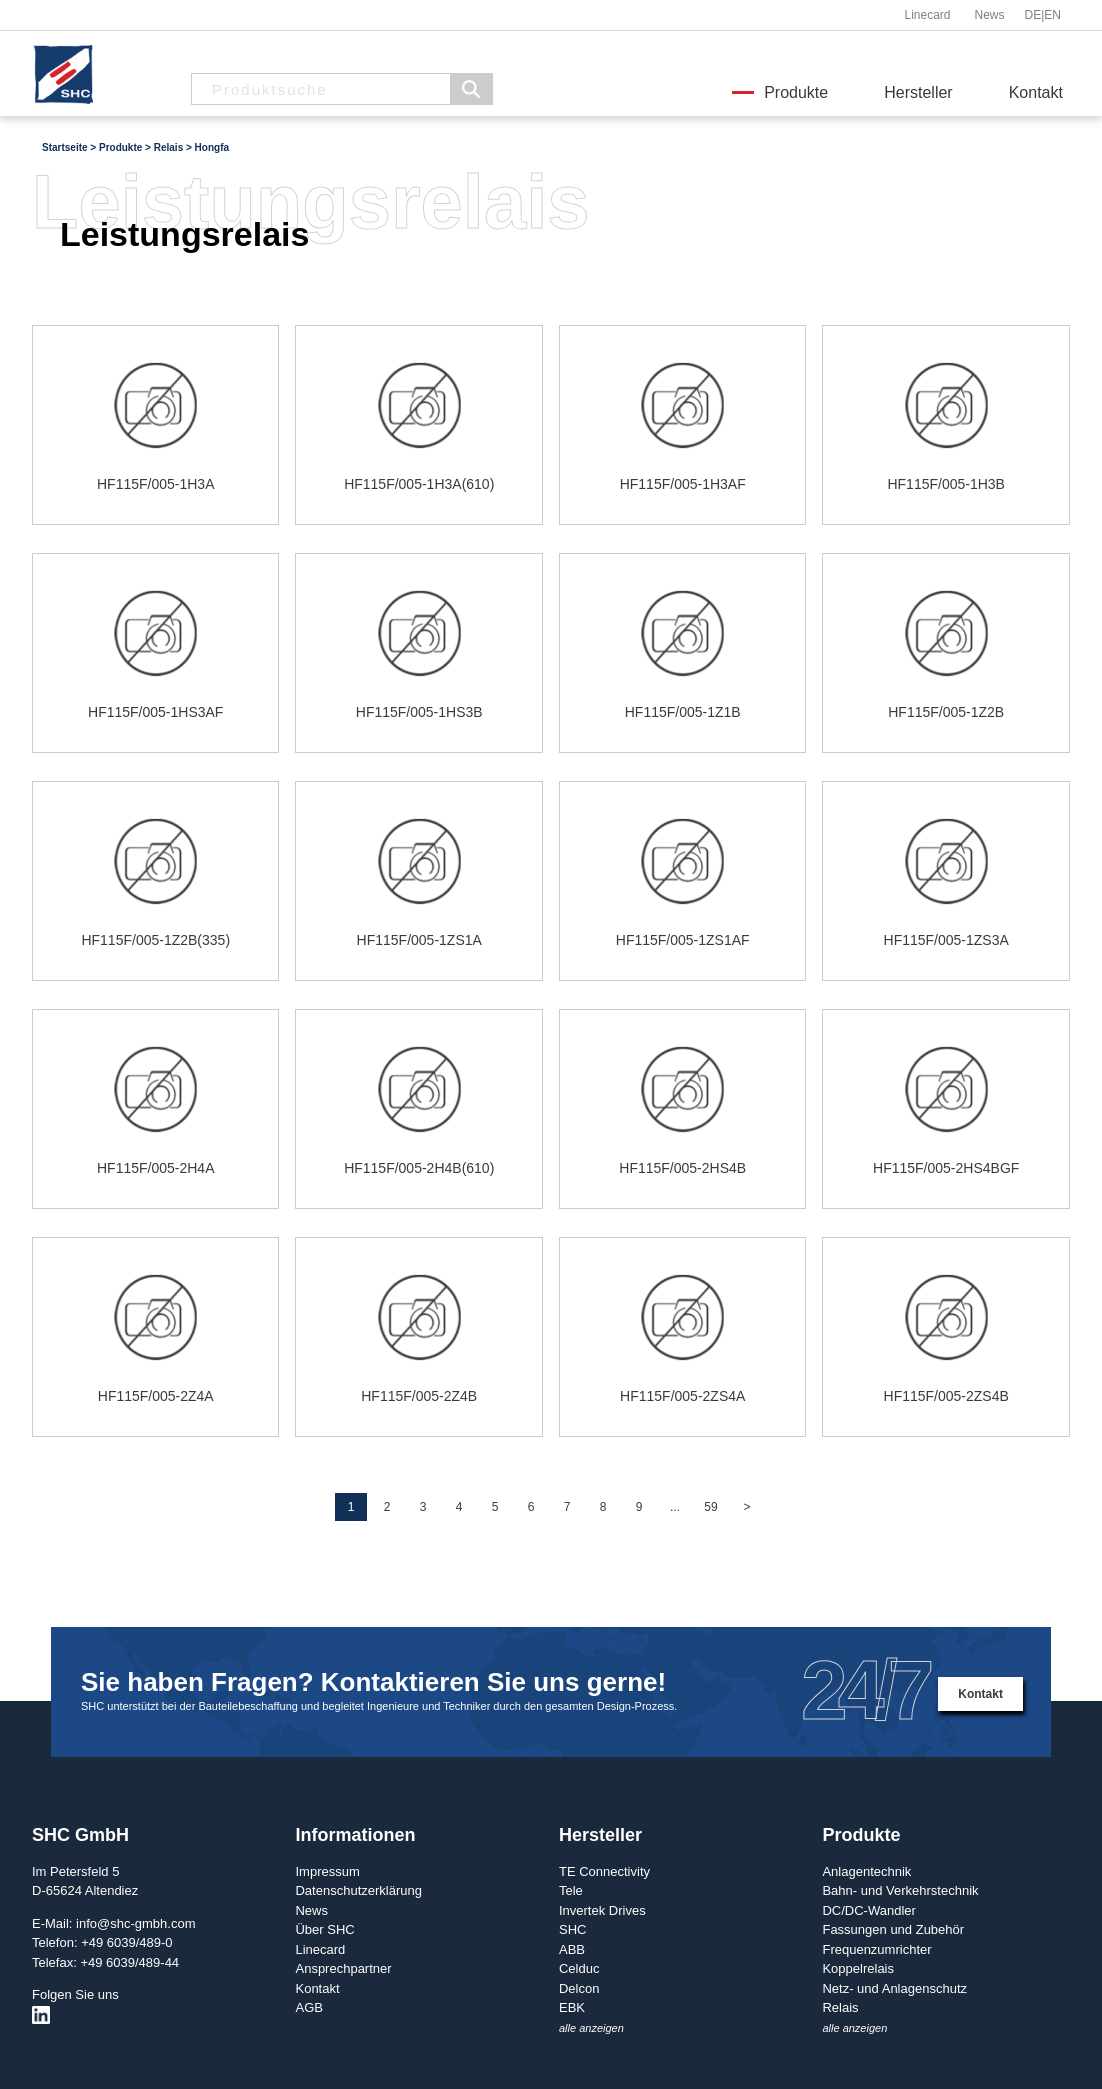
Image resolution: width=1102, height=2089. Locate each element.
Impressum (327, 1871)
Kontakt (1036, 92)
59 (710, 1507)
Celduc (579, 1968)
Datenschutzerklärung (358, 1890)
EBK (572, 2007)
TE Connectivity (604, 1871)
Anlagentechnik (866, 1871)
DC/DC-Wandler (868, 1910)
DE (1033, 15)
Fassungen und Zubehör (893, 1929)
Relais (840, 2007)
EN (1052, 15)
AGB (308, 2007)
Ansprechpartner (343, 1968)
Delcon (579, 1988)
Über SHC (324, 1929)
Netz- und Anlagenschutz (894, 1988)
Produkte (796, 92)
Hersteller (918, 92)
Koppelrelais (858, 1968)
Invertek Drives (602, 1910)
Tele (571, 1890)
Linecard (927, 15)
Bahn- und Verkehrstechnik (900, 1890)
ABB (572, 1949)
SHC (572, 1929)
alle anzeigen (591, 2028)
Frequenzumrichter (876, 1949)
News (989, 15)
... (675, 1507)
